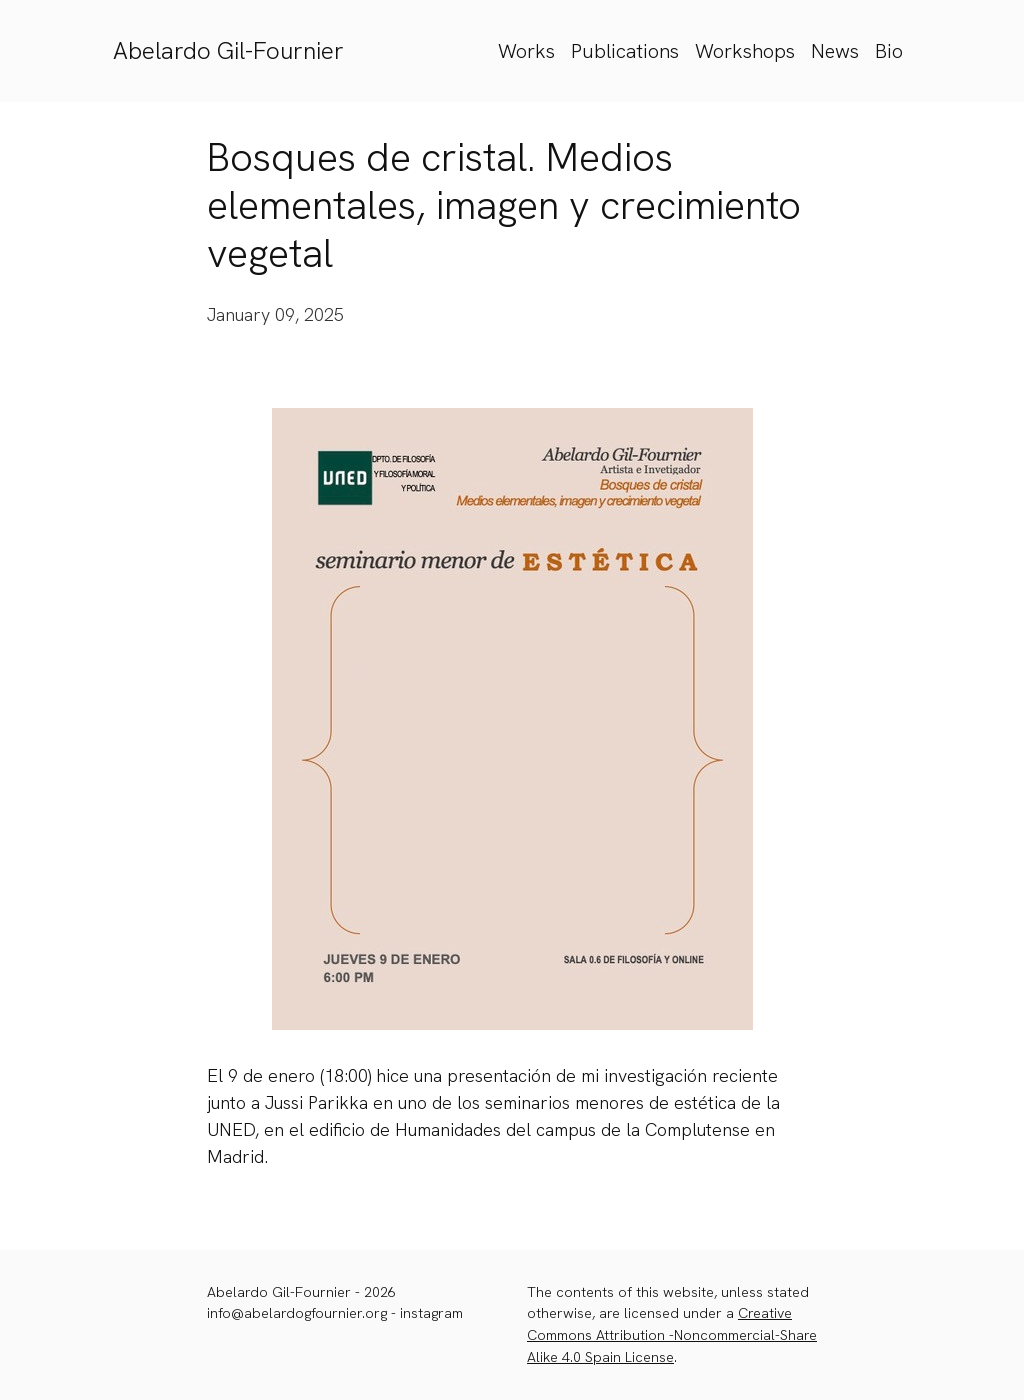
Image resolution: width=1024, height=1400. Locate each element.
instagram (431, 1313)
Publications (625, 51)
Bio (889, 51)
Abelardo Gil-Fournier (228, 50)
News (835, 51)
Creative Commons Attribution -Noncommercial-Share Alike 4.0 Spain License (672, 1334)
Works (526, 51)
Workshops (745, 51)
